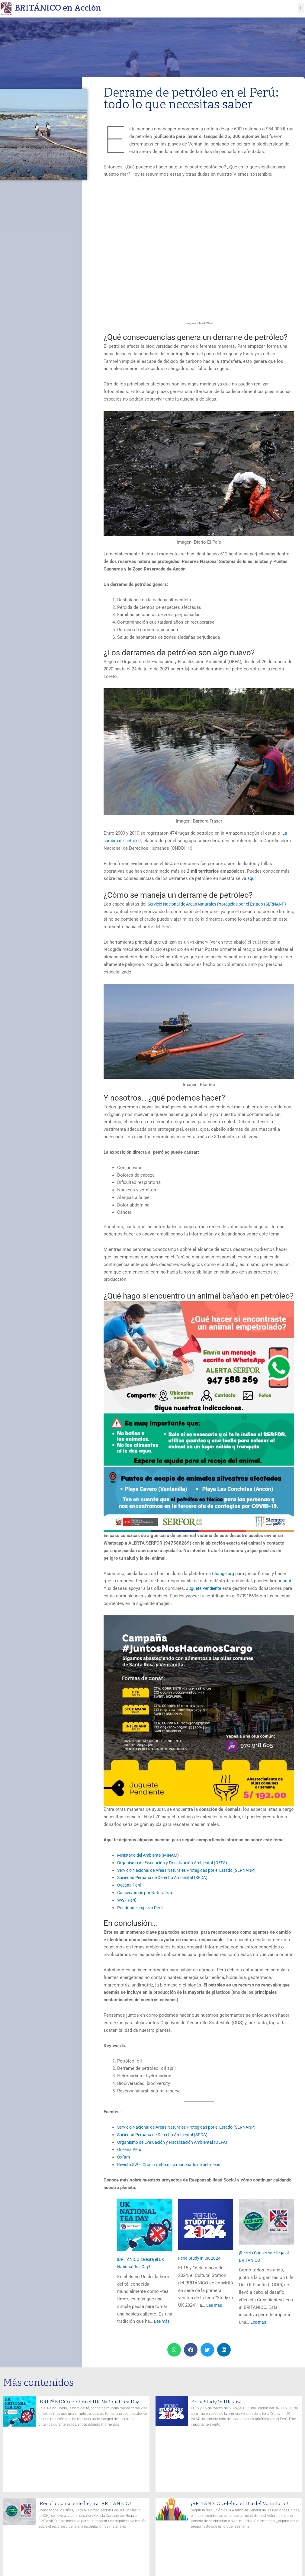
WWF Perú (127, 1900)
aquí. (288, 1581)
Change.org (223, 1573)
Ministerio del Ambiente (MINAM (150, 1855)
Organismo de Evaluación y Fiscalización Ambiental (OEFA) (176, 1862)
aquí (251, 878)
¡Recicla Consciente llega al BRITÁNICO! (87, 2503)
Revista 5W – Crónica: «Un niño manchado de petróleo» (173, 2164)
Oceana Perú (130, 1884)
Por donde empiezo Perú (141, 1907)
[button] (301, 8)
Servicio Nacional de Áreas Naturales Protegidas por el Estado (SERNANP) (192, 1870)
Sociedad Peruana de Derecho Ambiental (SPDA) (166, 1877)
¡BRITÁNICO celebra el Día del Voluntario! (243, 2503)
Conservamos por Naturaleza (146, 1892)
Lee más (162, 2320)
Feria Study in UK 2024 (200, 2257)
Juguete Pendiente (204, 1588)
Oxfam (123, 2156)
